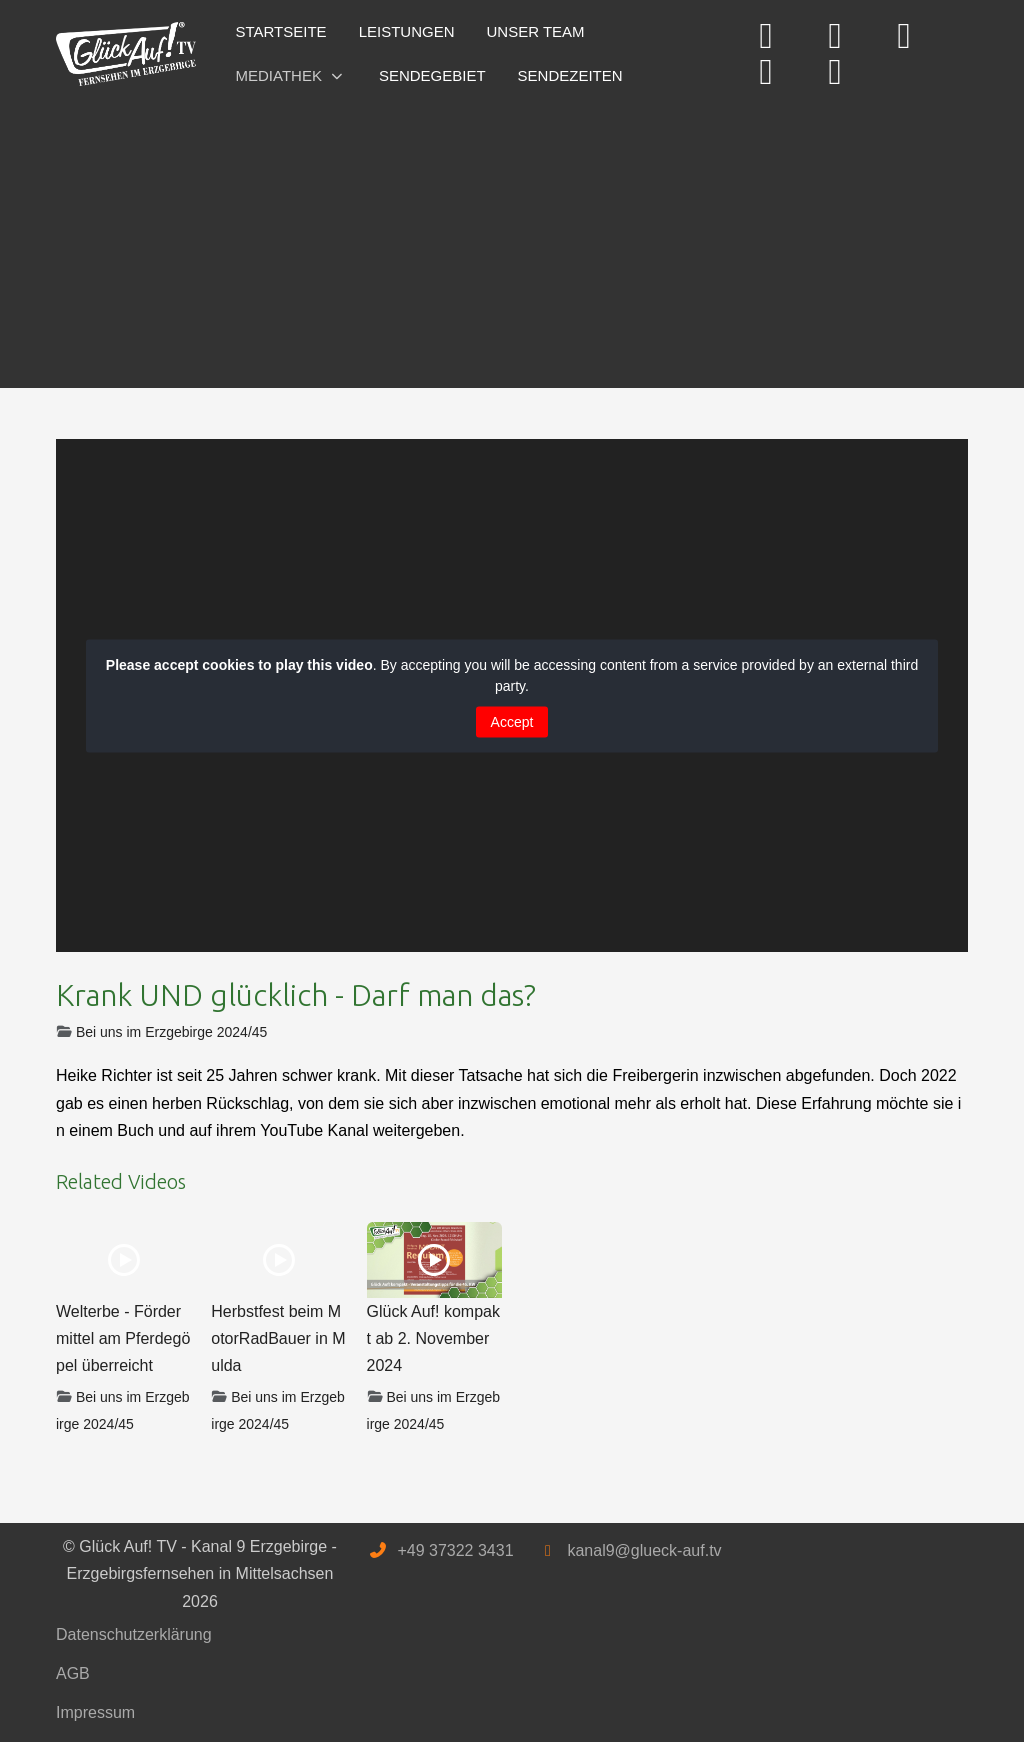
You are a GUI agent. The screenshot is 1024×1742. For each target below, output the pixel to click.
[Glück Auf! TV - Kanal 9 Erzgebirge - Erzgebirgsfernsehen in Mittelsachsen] (126, 54)
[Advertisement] (512, 238)
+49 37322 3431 (455, 1550)
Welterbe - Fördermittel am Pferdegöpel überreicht (123, 1338)
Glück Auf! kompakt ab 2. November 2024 (433, 1338)
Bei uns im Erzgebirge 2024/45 (171, 1032)
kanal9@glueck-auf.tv (644, 1550)
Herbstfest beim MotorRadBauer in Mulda (278, 1338)
